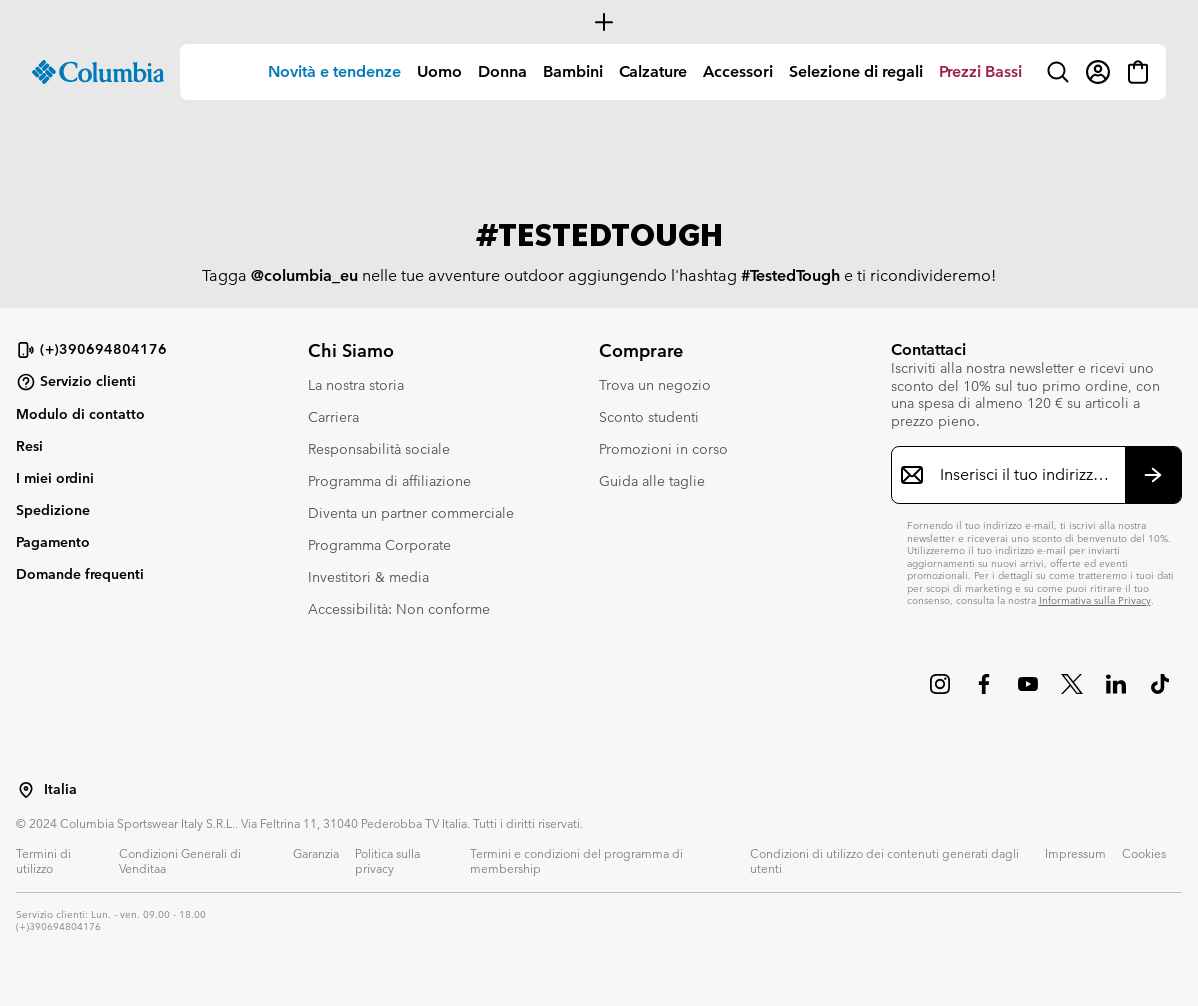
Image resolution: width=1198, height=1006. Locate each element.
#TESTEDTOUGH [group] (599, 236)
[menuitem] (334, 72)
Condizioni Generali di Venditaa (180, 860)
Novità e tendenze (334, 71)
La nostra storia (356, 385)
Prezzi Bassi (980, 71)
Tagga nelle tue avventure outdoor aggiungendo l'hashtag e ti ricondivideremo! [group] (599, 276)
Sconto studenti (649, 417)
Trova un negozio (655, 385)
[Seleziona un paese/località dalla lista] (26, 790)
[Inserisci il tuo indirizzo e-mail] (1025, 475)
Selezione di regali (856, 71)
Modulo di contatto (80, 414)
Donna (502, 71)
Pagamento (53, 542)
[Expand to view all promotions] (599, 22)
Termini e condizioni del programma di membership (576, 860)
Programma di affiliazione (389, 481)
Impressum (1075, 853)
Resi (29, 446)
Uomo (439, 71)
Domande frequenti (80, 574)
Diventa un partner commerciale (411, 513)
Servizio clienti (76, 382)
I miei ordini (55, 478)
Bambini (573, 71)
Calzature (653, 71)
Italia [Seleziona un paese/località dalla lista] (60, 789)
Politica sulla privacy (387, 860)
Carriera (333, 417)
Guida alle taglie (652, 481)
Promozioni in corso (663, 449)
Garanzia (316, 853)
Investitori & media (368, 577)
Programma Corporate (379, 545)
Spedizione (53, 510)
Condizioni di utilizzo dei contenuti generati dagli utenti (884, 860)
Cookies (1144, 853)
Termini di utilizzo (43, 860)
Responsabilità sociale (379, 449)
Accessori (738, 71)
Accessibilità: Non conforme (399, 609)
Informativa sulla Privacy (1095, 600)
